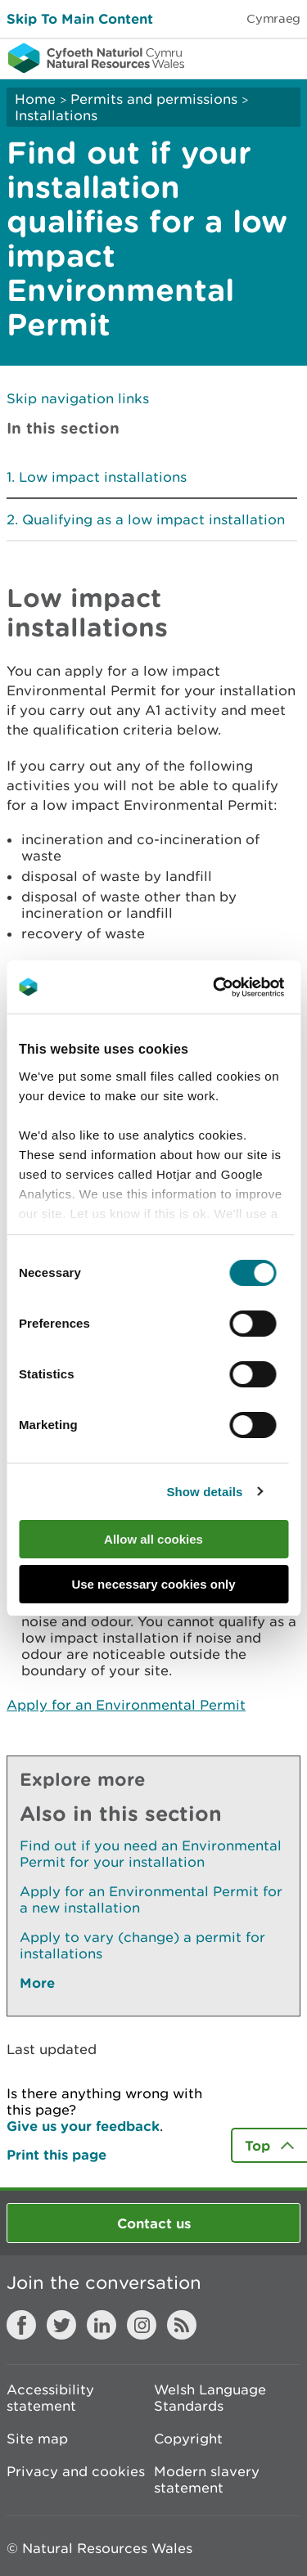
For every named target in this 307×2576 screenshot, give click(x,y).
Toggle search (238, 57)
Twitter (61, 2325)
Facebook (21, 2325)
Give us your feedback (83, 2125)
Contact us (154, 2223)
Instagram (141, 2325)
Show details (204, 1492)
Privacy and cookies (76, 2471)
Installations (56, 115)
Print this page (56, 2154)
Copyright (188, 2438)
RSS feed (181, 2325)
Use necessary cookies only (153, 1584)
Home (35, 99)
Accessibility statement (50, 2397)
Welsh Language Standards (210, 2397)
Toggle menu (284, 57)
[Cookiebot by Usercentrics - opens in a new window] (240, 987)
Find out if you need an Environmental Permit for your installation (151, 1853)
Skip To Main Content (80, 18)
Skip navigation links (78, 398)
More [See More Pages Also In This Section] (37, 1982)
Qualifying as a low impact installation (153, 519)
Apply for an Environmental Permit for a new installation (151, 1899)
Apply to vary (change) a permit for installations (142, 1945)
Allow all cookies (153, 1539)
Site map (37, 2438)
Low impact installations (103, 477)
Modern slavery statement (207, 2479)
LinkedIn (101, 2325)
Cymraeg (273, 18)
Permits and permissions (153, 99)
